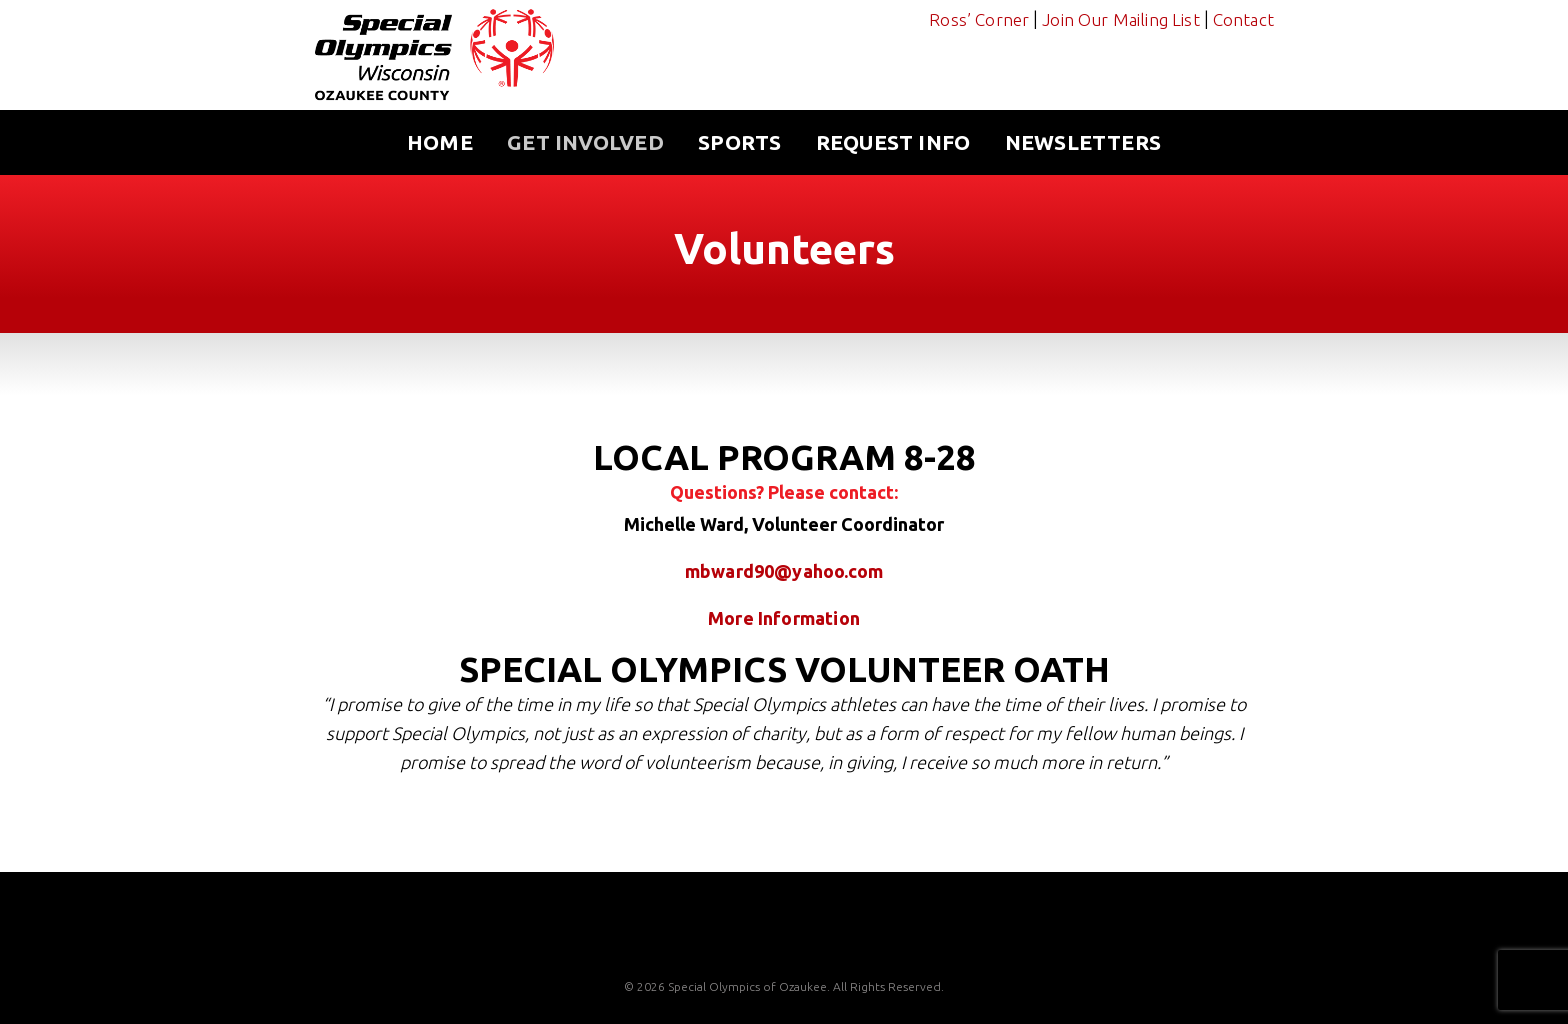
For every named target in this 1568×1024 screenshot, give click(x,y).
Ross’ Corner (979, 19)
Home (440, 142)
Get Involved (585, 142)
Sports (739, 142)
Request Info (893, 142)
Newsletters (1083, 142)
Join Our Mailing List (1121, 19)
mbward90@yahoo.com (784, 571)
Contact (1243, 19)
